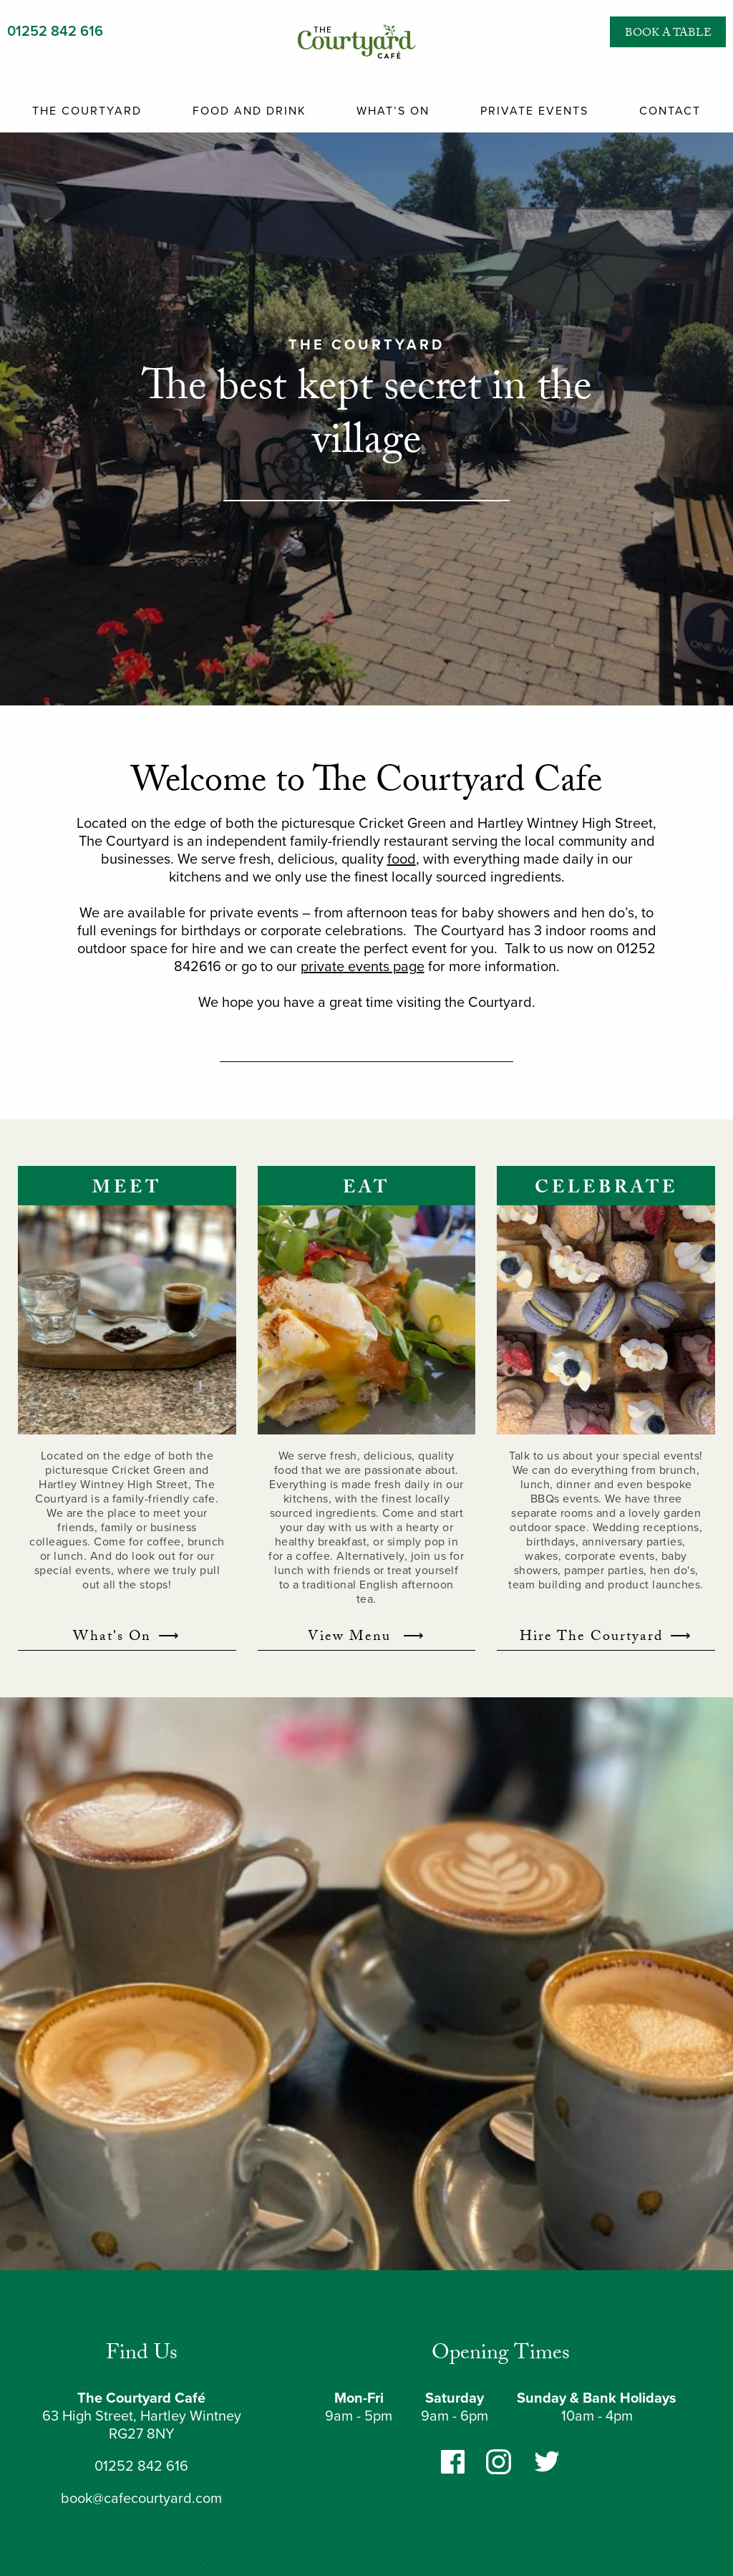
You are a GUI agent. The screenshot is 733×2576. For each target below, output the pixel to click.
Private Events (534, 111)
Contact (670, 111)
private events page (362, 966)
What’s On (392, 111)
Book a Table (668, 46)
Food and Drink (249, 111)
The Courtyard (87, 111)
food (401, 859)
